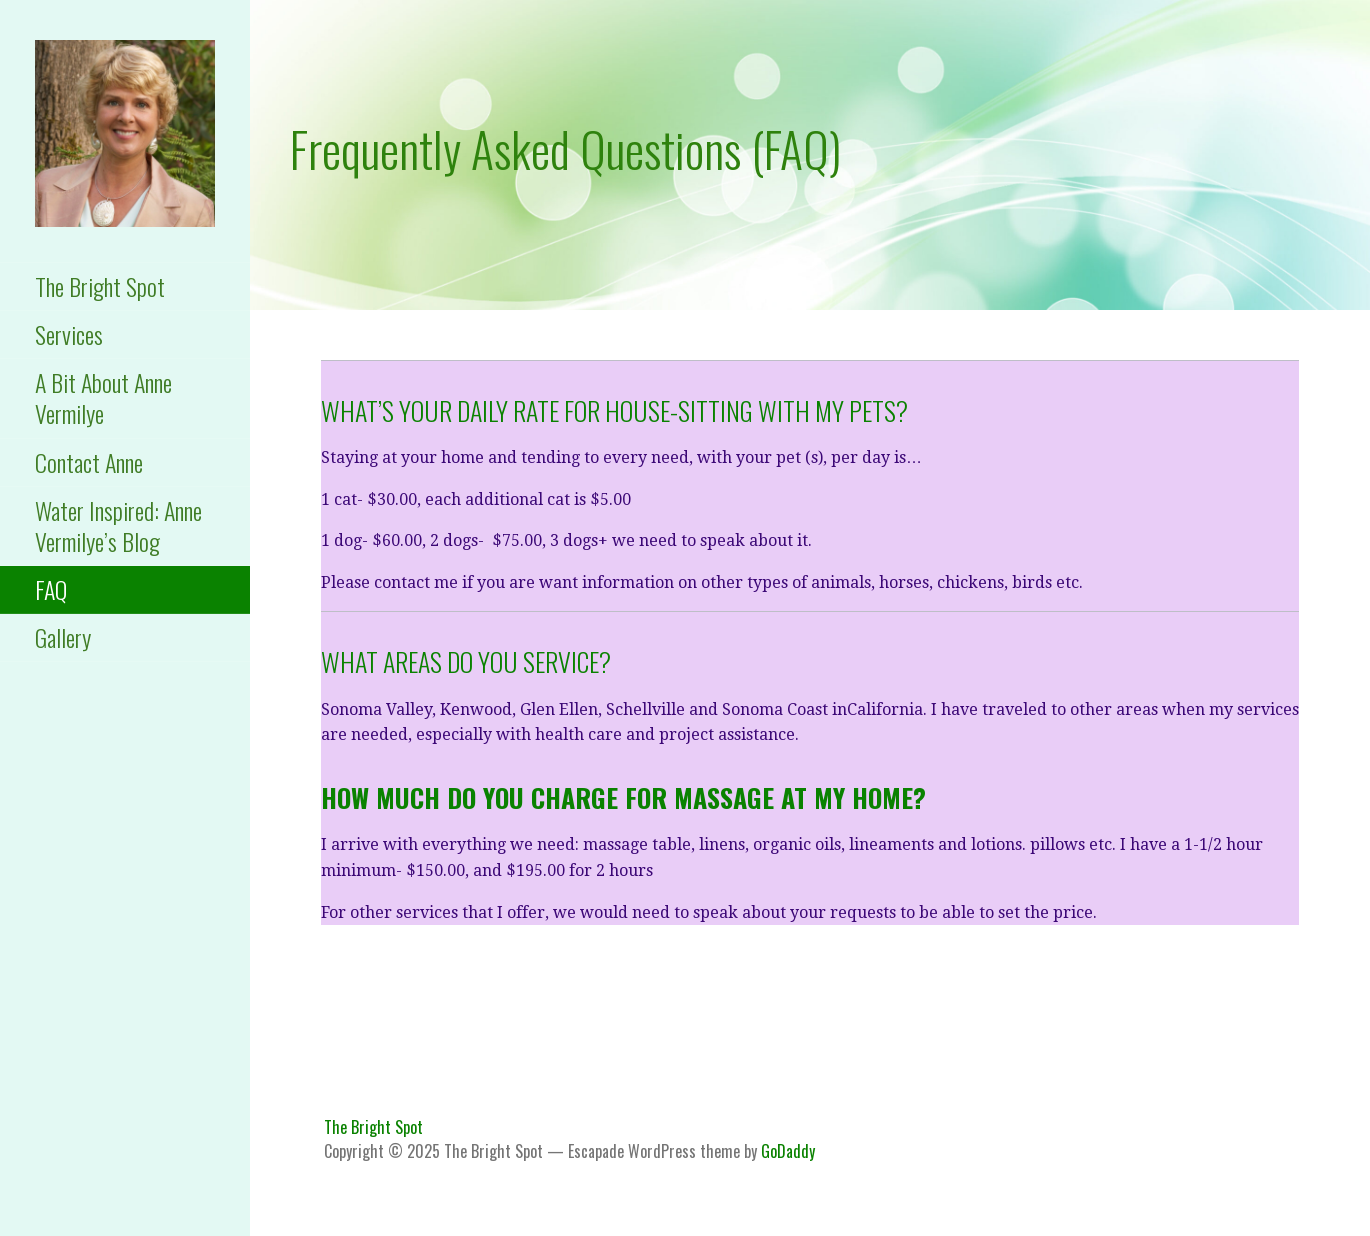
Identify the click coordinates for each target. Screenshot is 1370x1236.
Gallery (63, 637)
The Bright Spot (100, 286)
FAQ (51, 589)
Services (69, 334)
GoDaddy (788, 1151)
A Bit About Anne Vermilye (103, 397)
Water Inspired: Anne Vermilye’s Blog (118, 525)
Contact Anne (89, 462)
